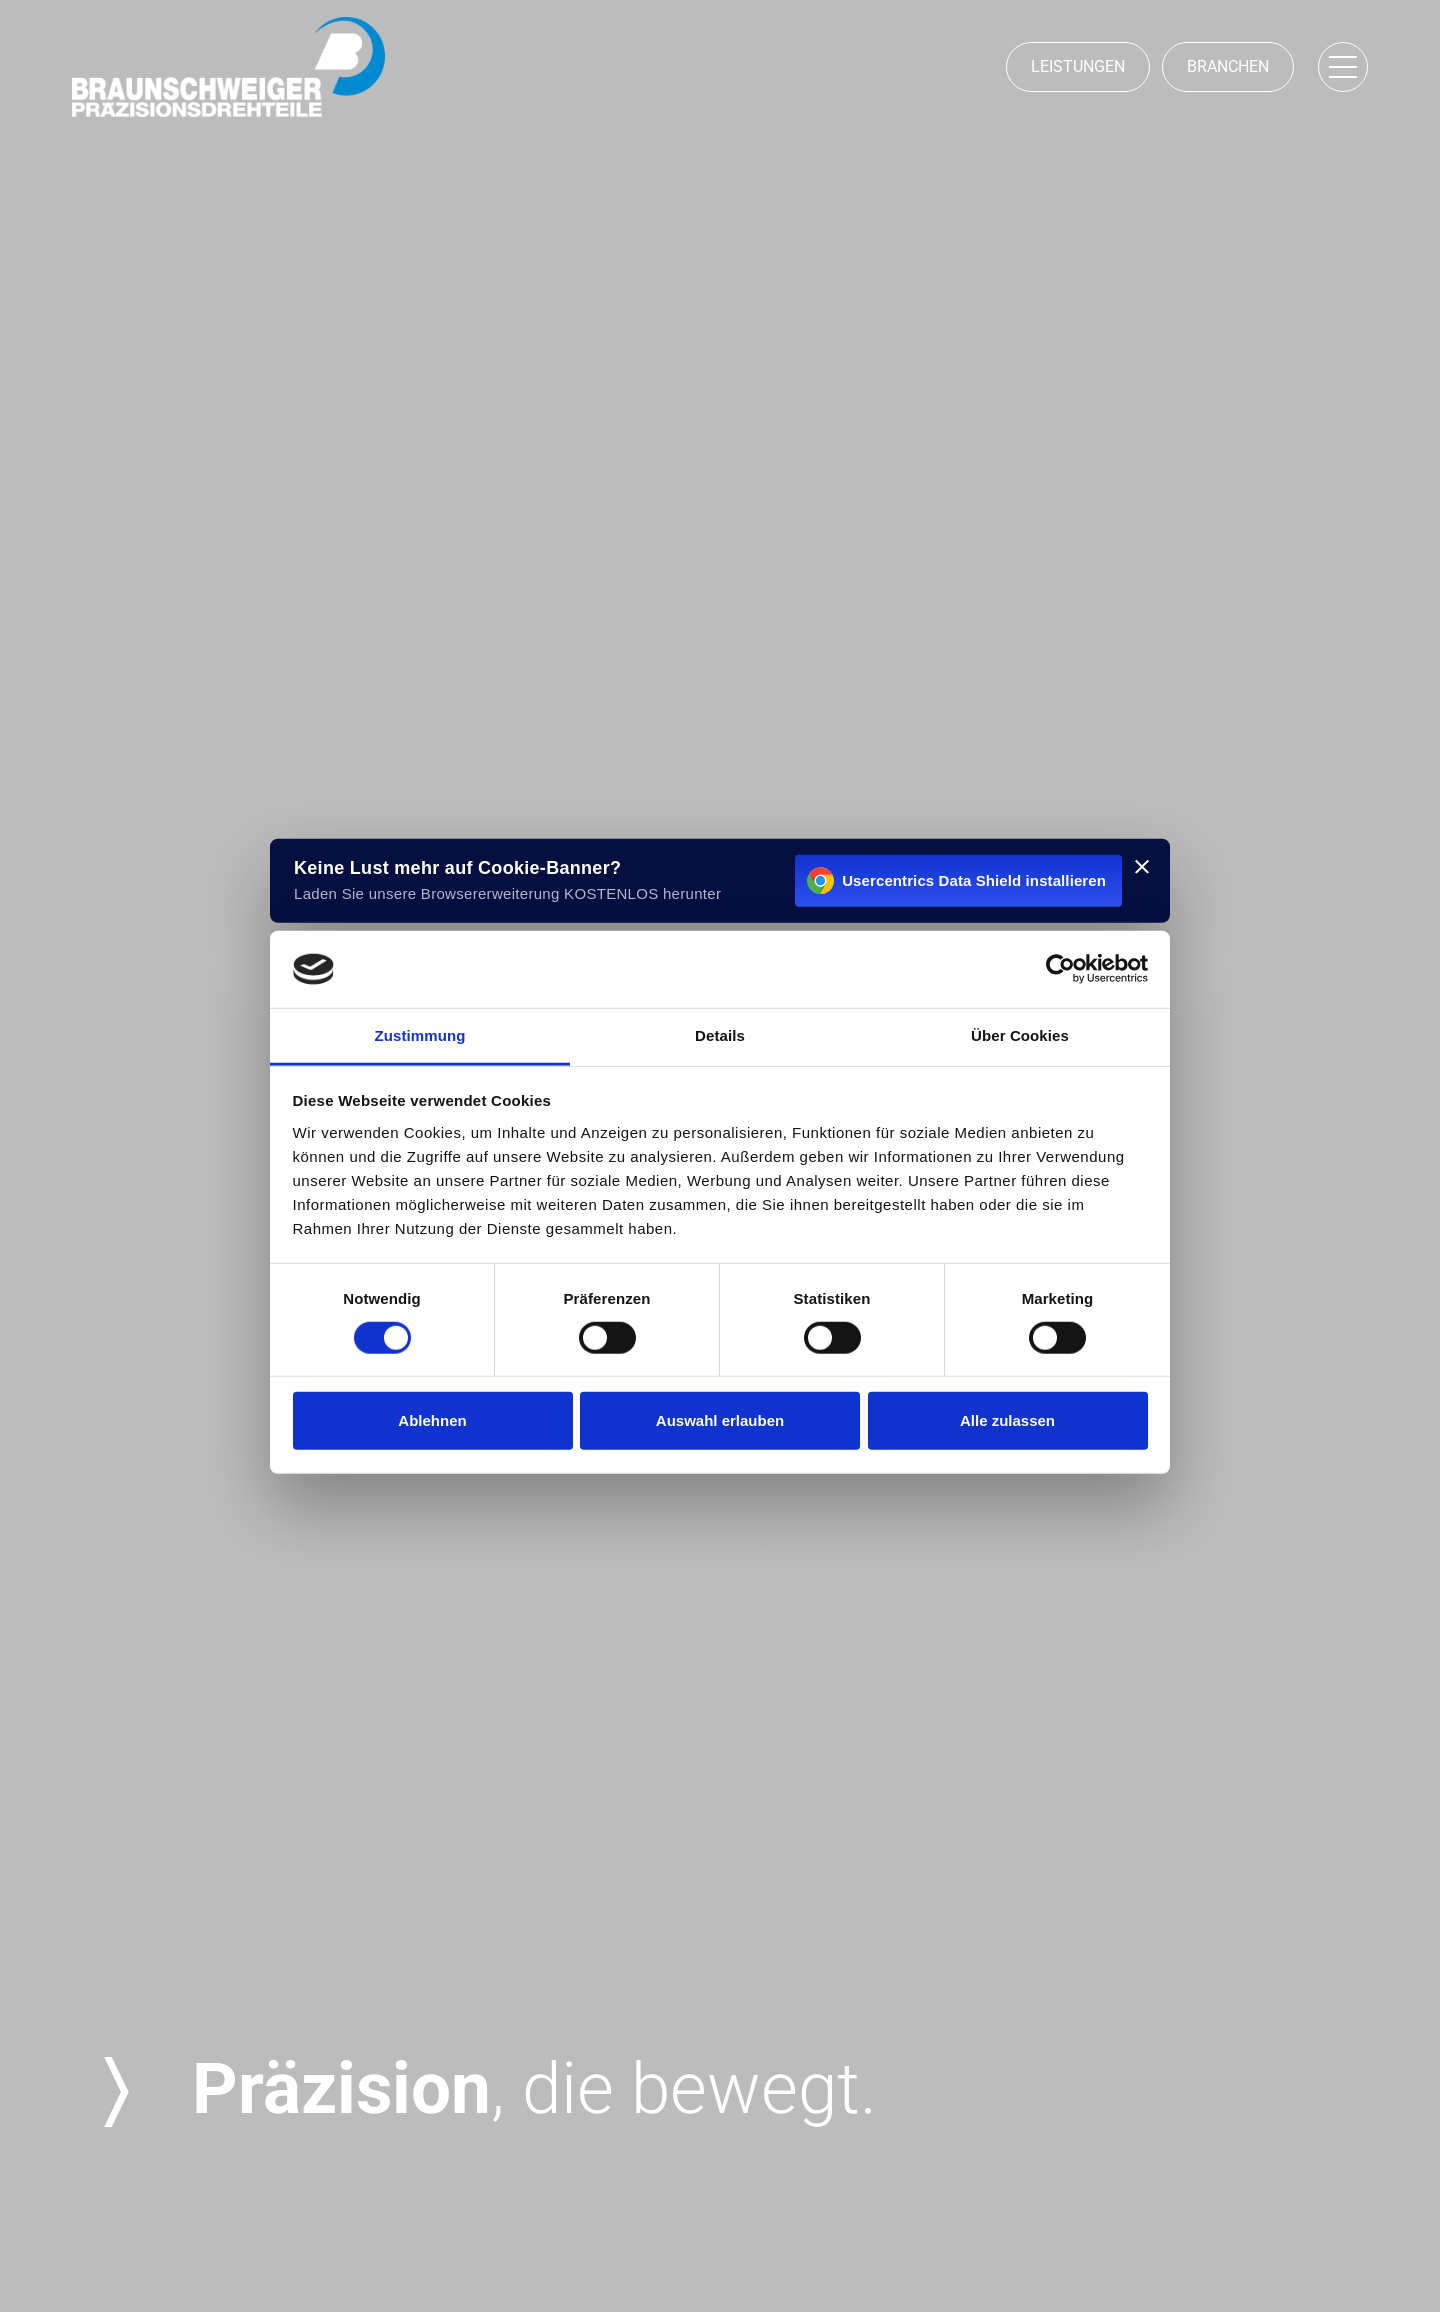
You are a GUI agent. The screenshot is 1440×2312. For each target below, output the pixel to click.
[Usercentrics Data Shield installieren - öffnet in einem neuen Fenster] (720, 881)
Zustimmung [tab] (420, 1035)
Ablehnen (432, 1420)
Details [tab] (720, 1035)
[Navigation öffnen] (1343, 67)
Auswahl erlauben (720, 1420)
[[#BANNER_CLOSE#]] (1142, 867)
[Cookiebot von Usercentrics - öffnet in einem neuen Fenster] (1060, 969)
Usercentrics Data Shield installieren (956, 881)
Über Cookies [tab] (1020, 1035)
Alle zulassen (1007, 1420)
